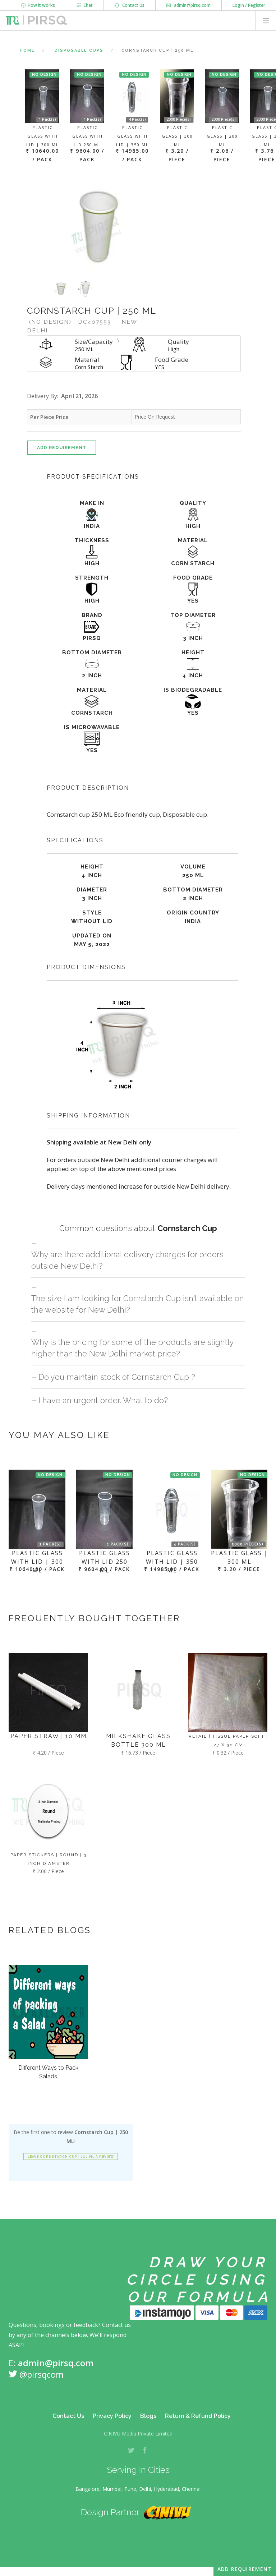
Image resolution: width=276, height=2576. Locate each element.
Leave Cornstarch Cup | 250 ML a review (71, 2156)
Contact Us (129, 5)
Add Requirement (61, 447)
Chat (85, 5)
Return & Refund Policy (198, 2416)
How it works (38, 5)
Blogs (148, 2416)
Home (27, 50)
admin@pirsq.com (188, 5)
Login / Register (249, 5)
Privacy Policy (112, 2416)
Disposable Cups (79, 50)
